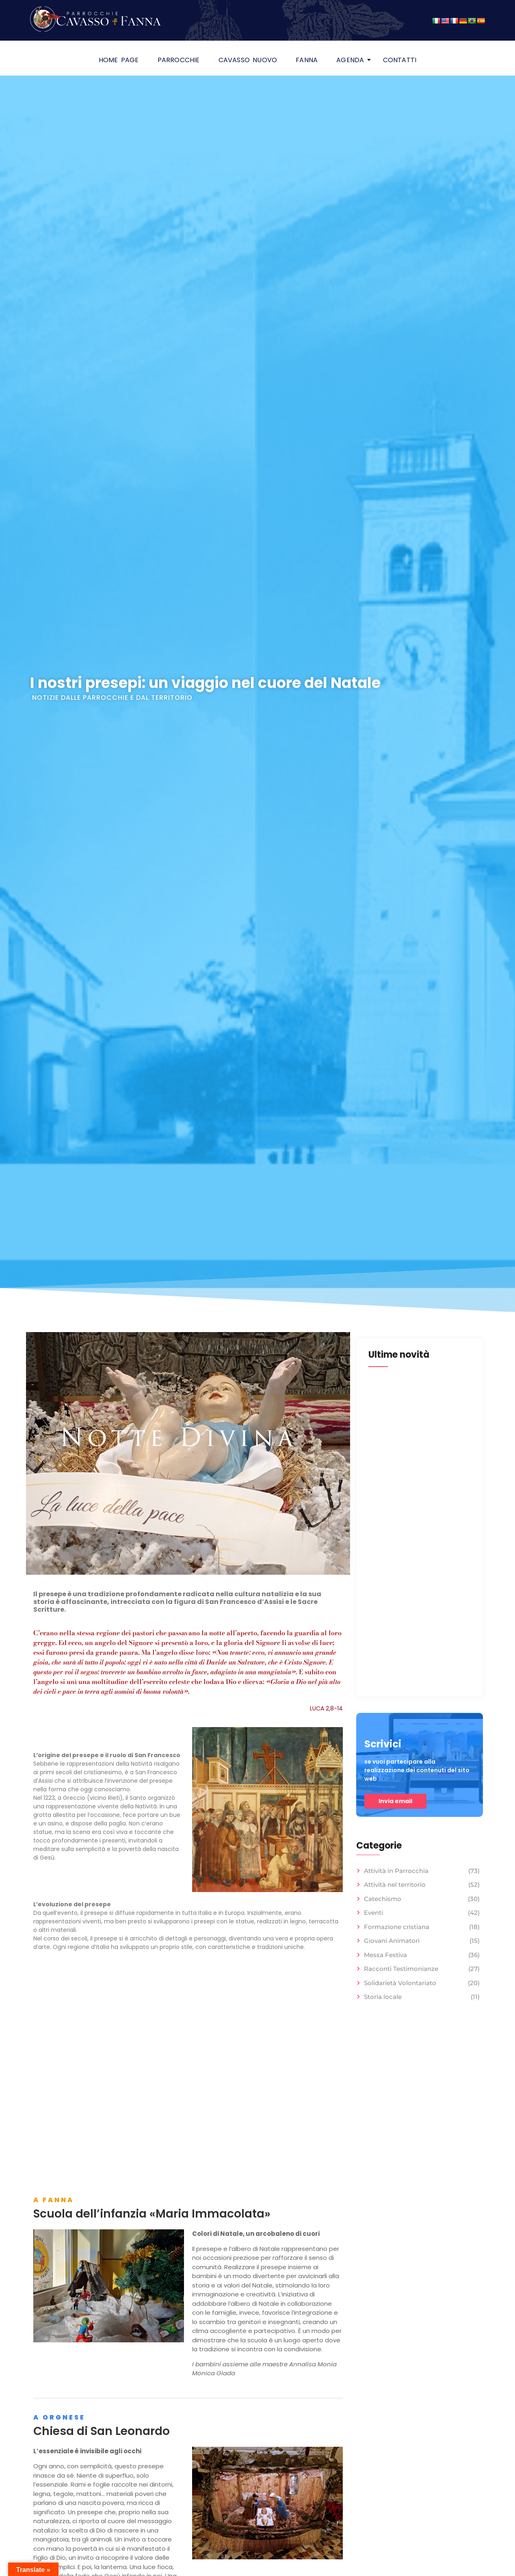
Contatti (400, 60)
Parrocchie (179, 60)
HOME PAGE (119, 60)
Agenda (352, 60)
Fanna (307, 60)
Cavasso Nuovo (248, 60)
